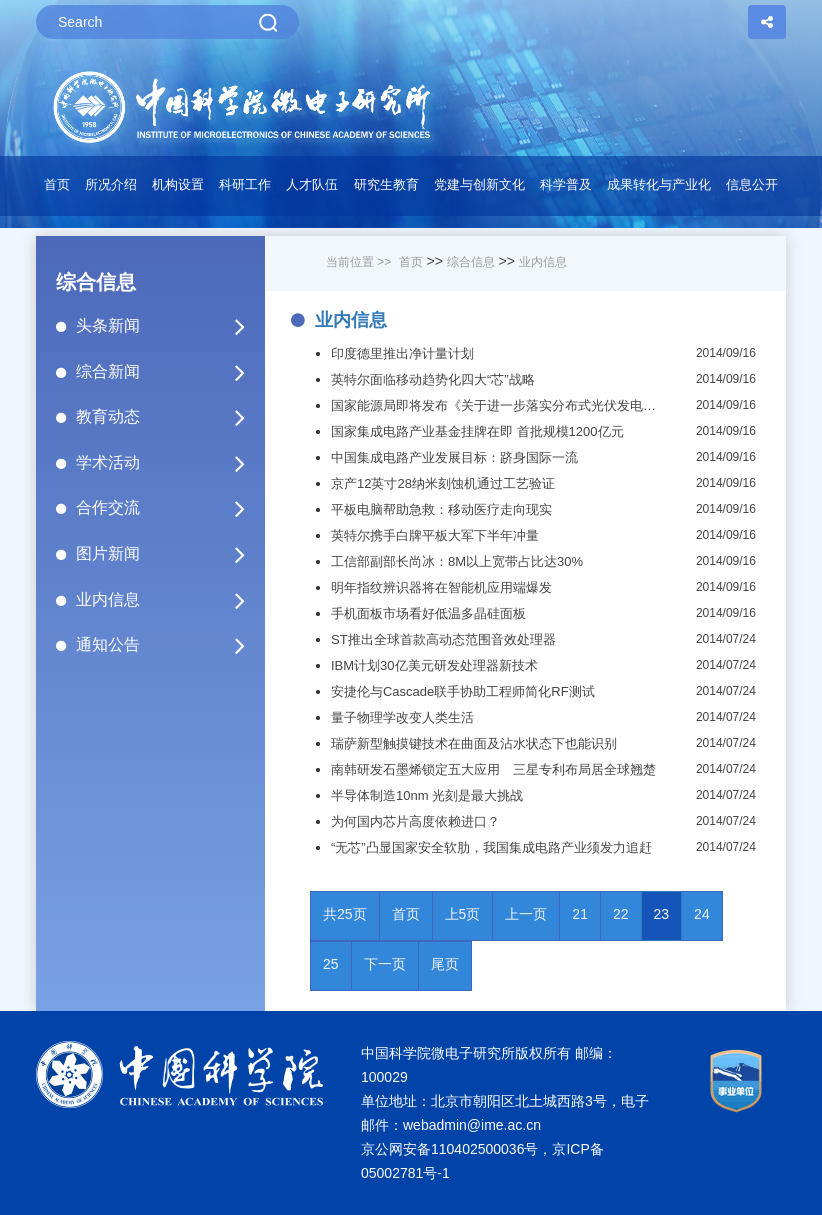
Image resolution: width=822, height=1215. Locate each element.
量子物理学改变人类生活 (402, 717)
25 (331, 964)
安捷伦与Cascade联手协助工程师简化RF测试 (463, 691)
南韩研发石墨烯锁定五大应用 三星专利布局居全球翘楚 (493, 769)
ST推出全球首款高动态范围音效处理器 (443, 639)
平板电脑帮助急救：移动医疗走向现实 (441, 509)
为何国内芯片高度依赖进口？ (415, 821)
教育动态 (169, 417)
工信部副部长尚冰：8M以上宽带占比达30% (457, 561)
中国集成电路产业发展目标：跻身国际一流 (454, 457)
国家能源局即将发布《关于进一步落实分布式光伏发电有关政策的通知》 (499, 405)
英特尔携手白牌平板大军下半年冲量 (435, 535)
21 (580, 914)
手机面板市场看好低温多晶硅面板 (428, 613)
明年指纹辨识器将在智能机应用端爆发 (441, 587)
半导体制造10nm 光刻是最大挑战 (427, 795)
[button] (245, 190)
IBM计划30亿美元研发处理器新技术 (434, 665)
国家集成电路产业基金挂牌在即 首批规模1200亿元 (477, 431)
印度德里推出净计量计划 (402, 353)
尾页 (445, 964)
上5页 (463, 914)
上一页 (526, 914)
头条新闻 (169, 326)
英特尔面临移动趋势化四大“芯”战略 (433, 379)
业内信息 (169, 600)
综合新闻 (169, 372)
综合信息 (471, 262)
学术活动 (169, 463)
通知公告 (169, 645)
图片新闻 (169, 554)
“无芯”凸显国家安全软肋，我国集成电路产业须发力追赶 (491, 847)
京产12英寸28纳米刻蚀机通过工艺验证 (443, 483)
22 (621, 914)
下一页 (385, 964)
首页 (57, 184)
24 (702, 914)
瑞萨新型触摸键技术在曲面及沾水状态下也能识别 (474, 743)
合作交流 (169, 508)
